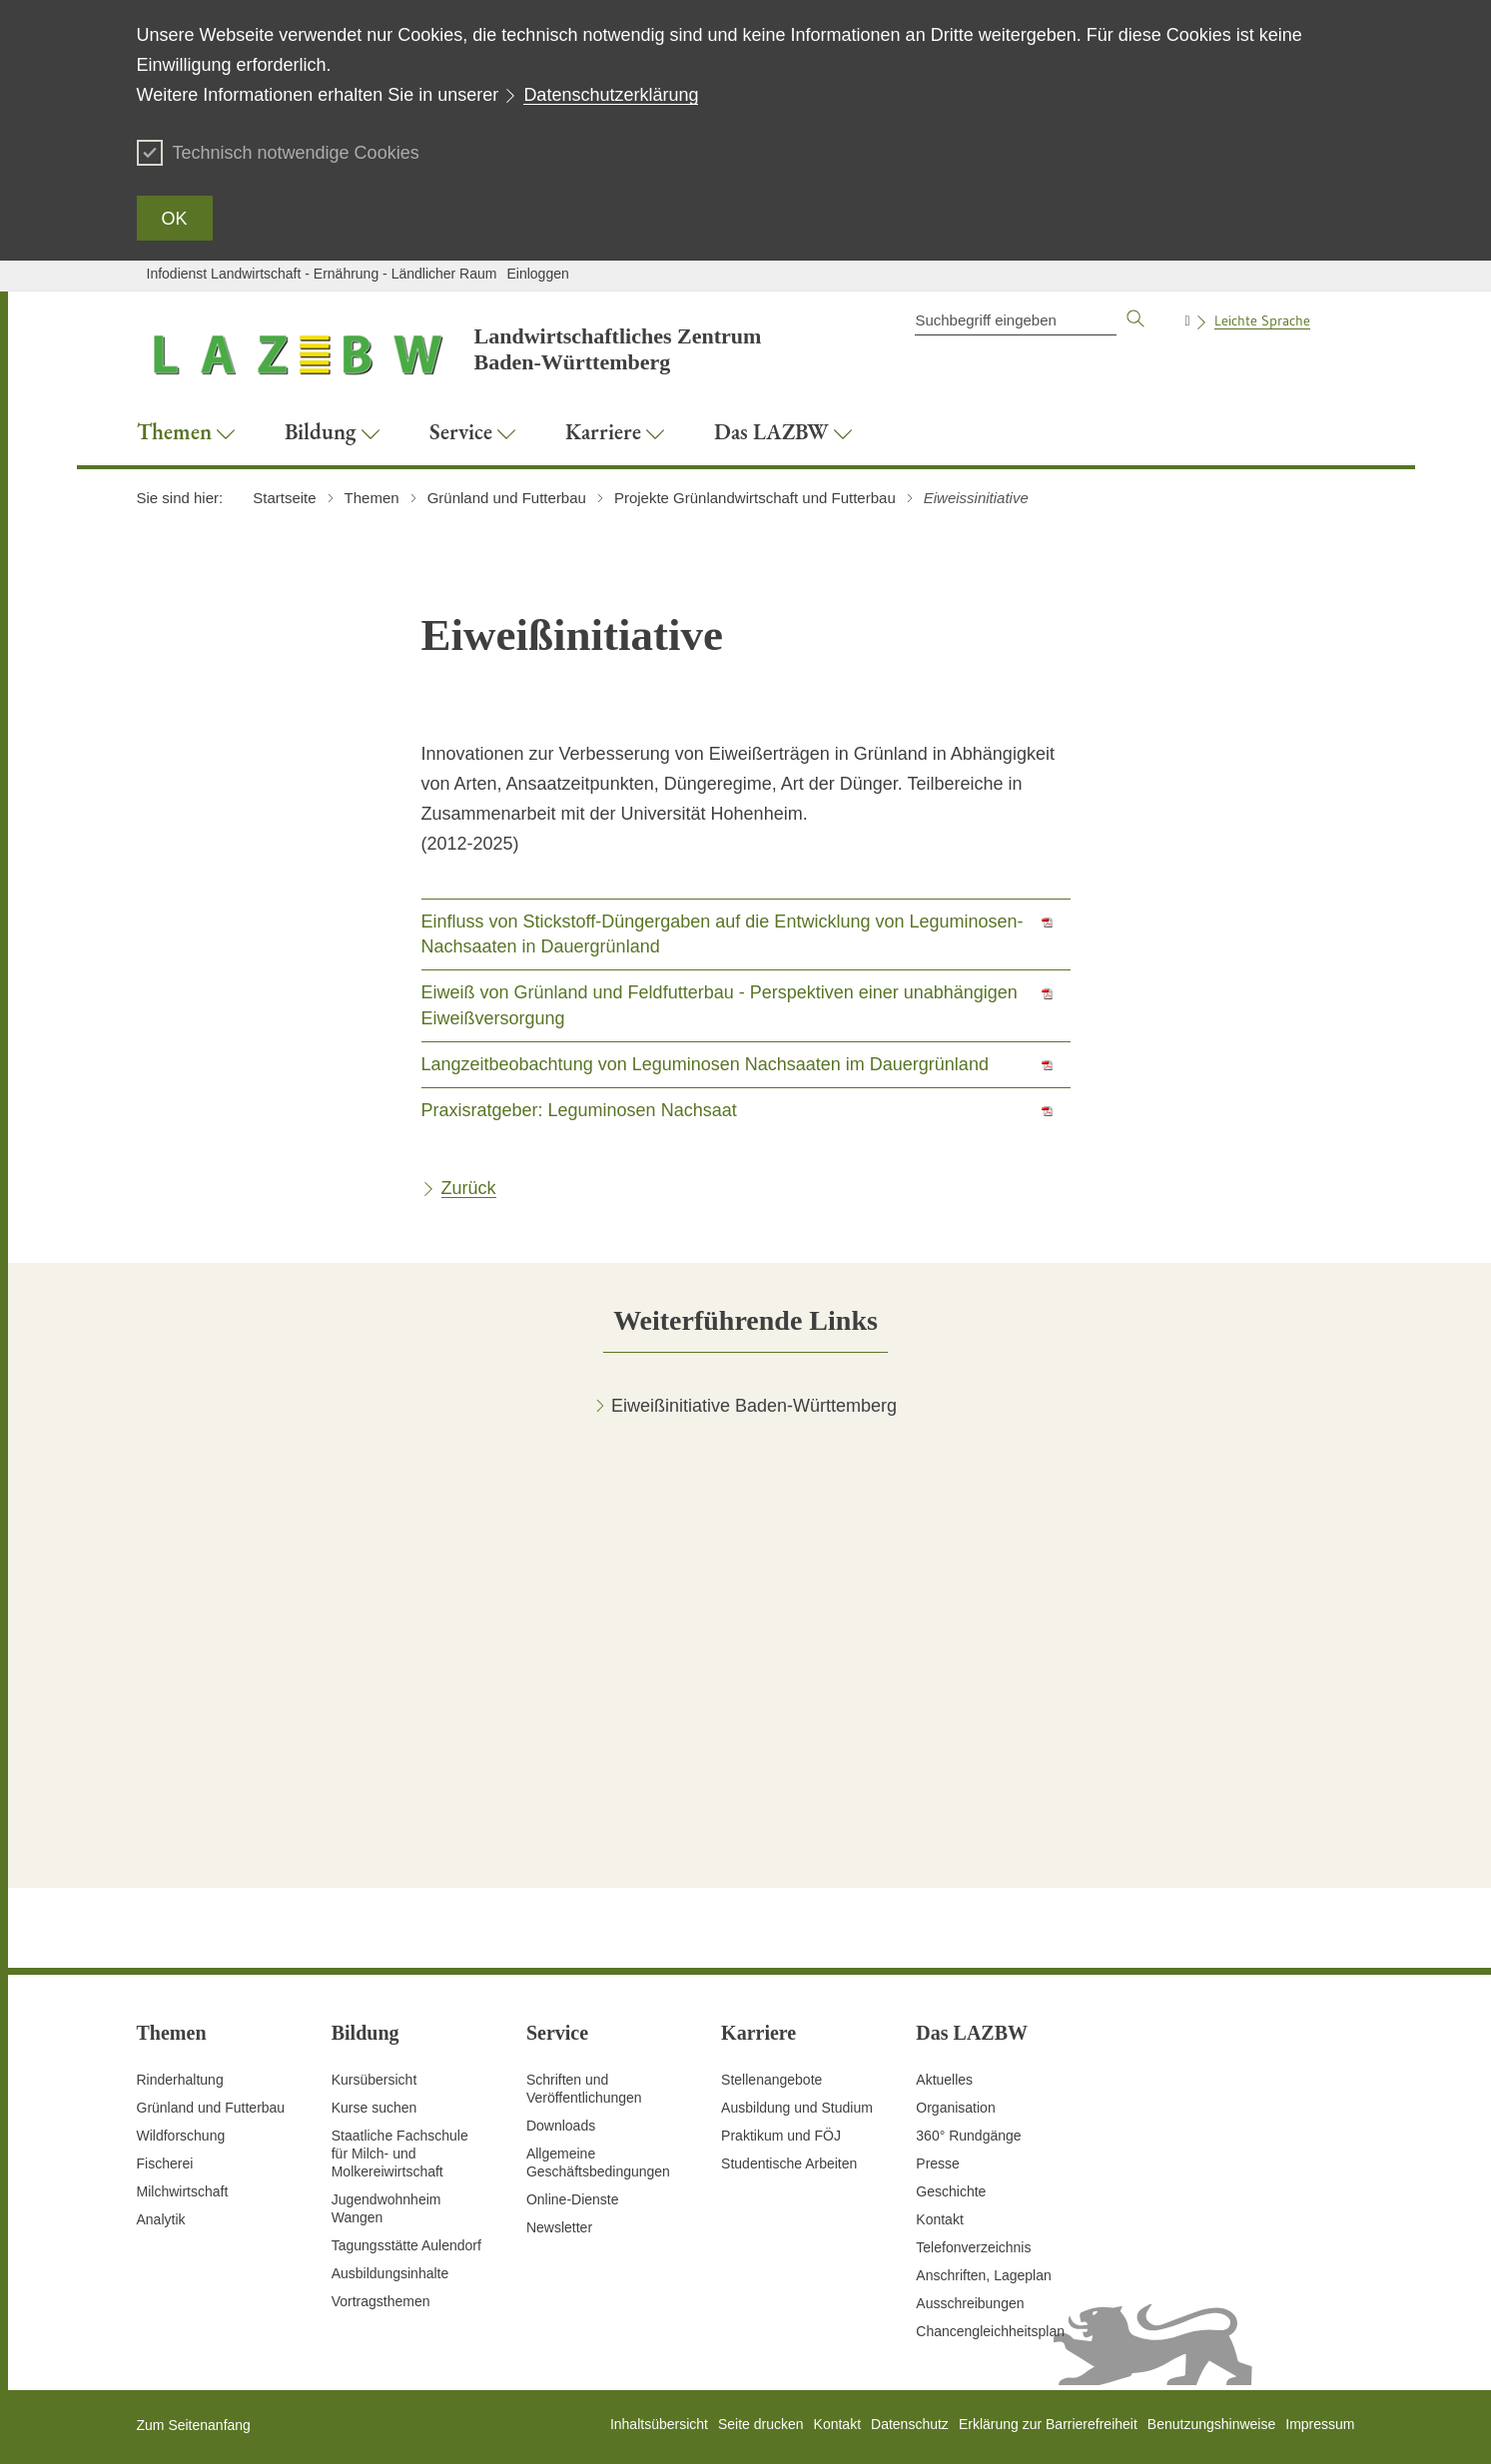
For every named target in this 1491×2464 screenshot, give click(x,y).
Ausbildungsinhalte (390, 2273)
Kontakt (939, 2219)
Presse (938, 2163)
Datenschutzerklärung (610, 95)
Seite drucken (761, 2424)
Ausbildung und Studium (797, 2108)
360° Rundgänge (968, 2136)
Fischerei (165, 2163)
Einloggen (537, 274)
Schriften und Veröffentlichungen (584, 2089)
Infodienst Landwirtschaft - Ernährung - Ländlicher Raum (322, 274)
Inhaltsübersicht (659, 2424)
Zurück (468, 1188)
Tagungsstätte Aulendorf (406, 2245)
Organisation (955, 2108)
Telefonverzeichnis (973, 2247)
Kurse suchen (374, 2108)
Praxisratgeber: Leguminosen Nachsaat (579, 1110)
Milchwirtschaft (183, 2191)
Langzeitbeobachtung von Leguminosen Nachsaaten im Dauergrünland (705, 1064)
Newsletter (559, 2227)
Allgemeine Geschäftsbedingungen (598, 2162)
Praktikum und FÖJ (781, 2136)
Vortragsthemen (381, 2301)
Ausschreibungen (970, 2303)
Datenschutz (910, 2424)
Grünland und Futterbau (211, 2108)
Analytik (161, 2219)
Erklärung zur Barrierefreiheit (1048, 2424)
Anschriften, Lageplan (983, 2275)
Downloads (560, 2126)
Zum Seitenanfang (194, 2425)
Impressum (1319, 2424)
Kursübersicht (374, 2080)
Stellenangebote (771, 2080)
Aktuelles (944, 2080)
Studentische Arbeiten (789, 2163)
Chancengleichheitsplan (990, 2331)
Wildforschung (181, 2136)
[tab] (745, 1320)
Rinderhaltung (180, 2080)
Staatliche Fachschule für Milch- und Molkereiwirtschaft (400, 2153)
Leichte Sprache (1262, 320)
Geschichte (951, 2191)
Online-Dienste (572, 2199)
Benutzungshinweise (1211, 2424)
